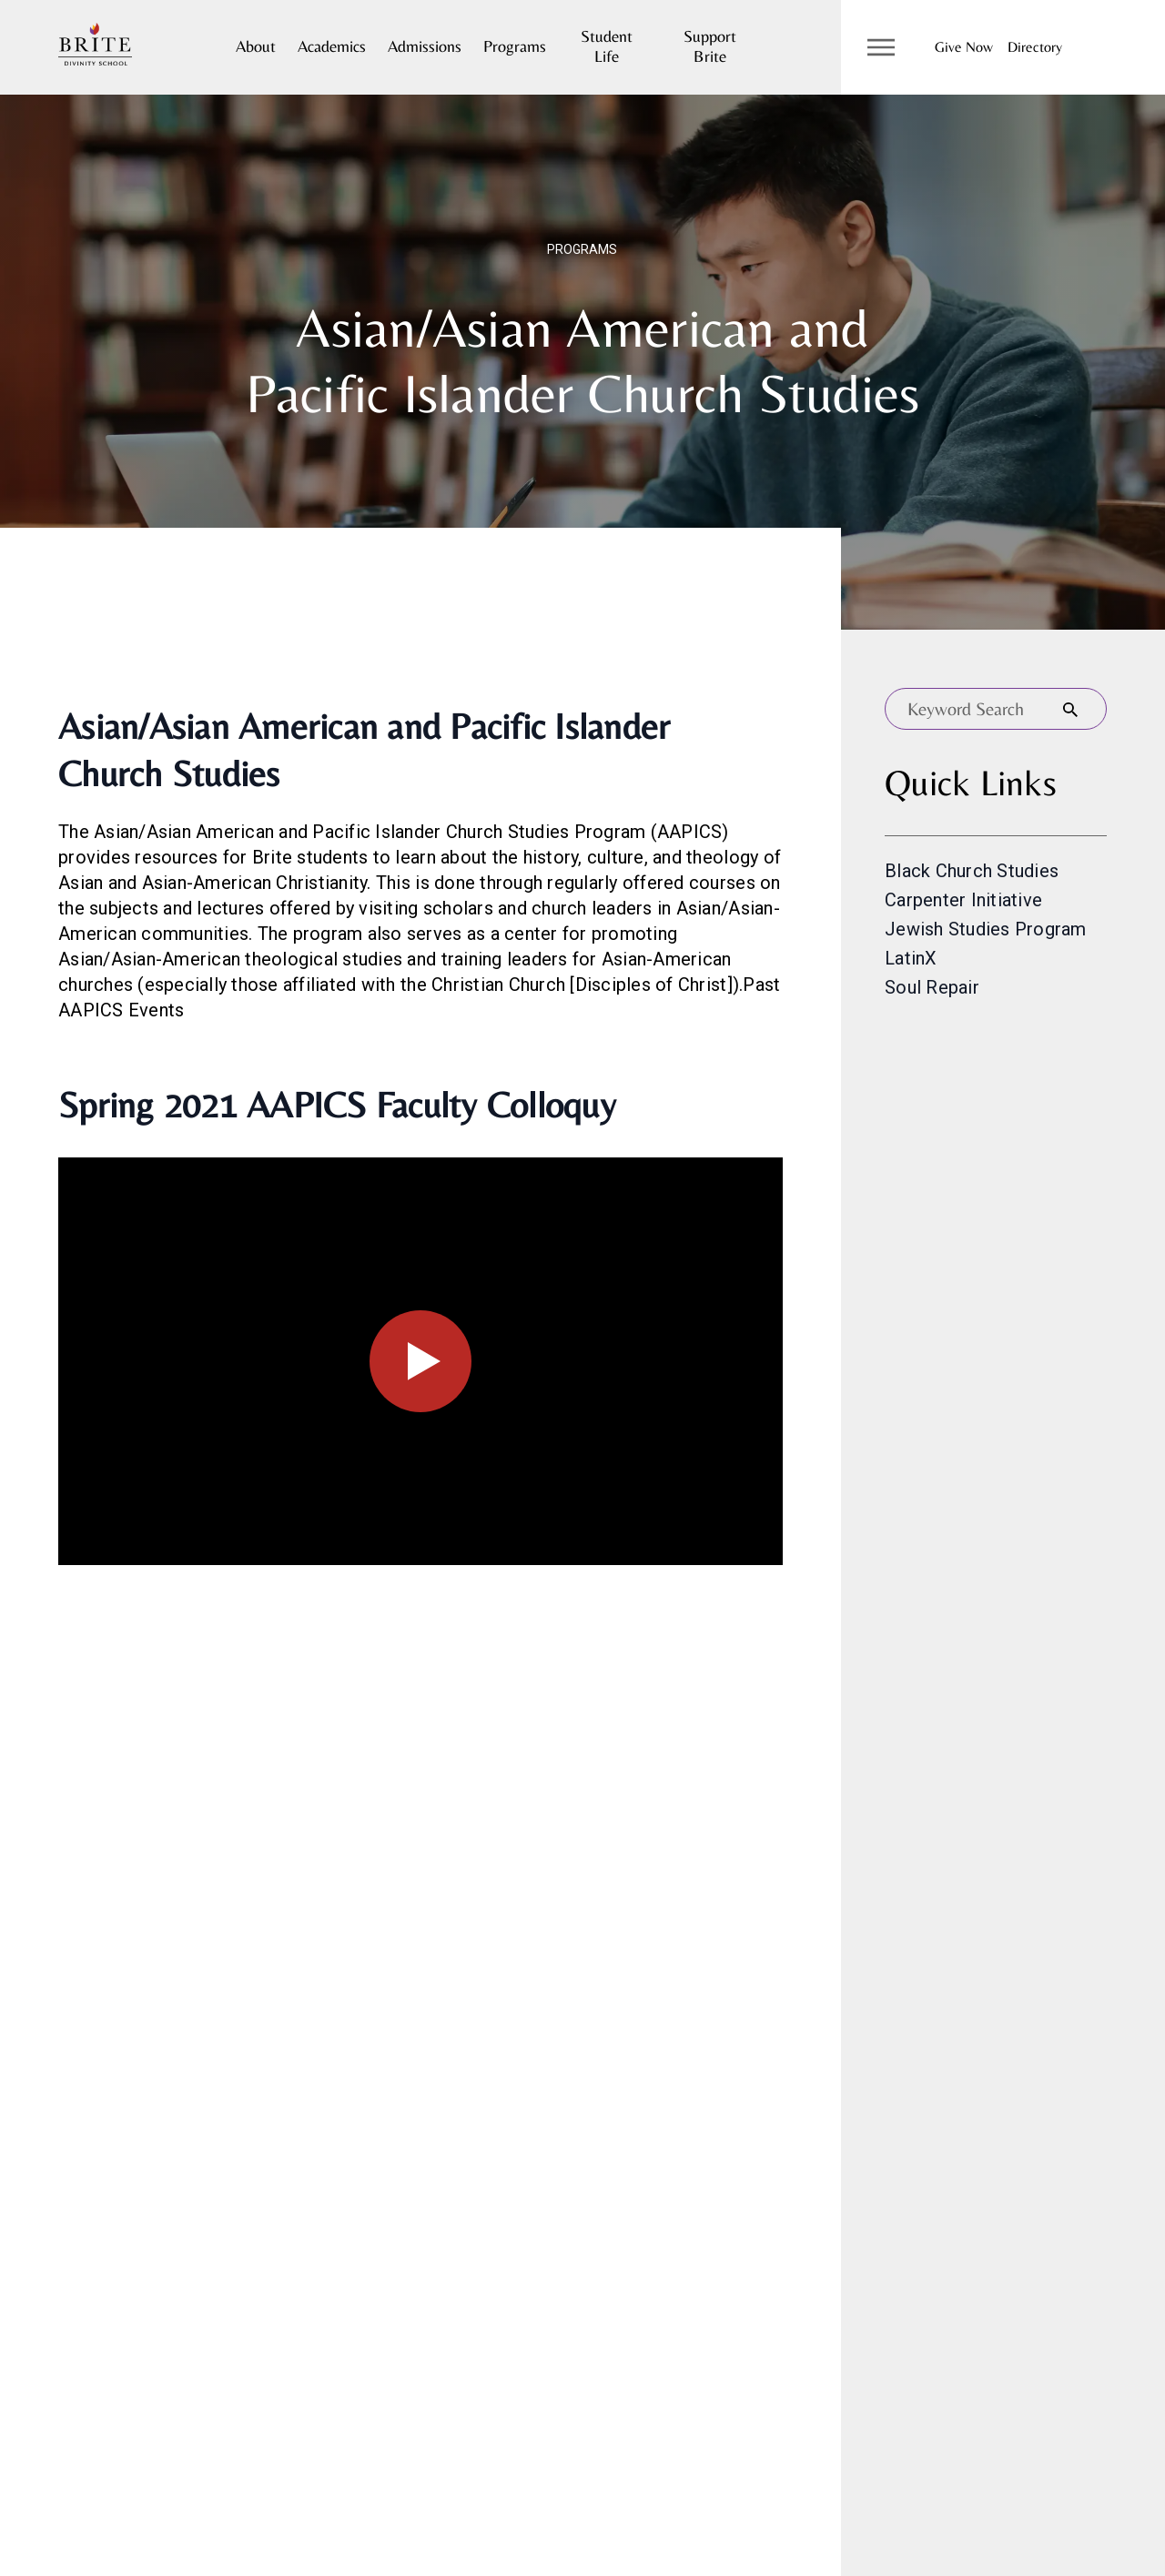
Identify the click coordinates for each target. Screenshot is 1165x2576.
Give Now (964, 47)
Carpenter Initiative (963, 900)
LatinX (911, 958)
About (256, 46)
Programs (514, 46)
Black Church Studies (972, 871)
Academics (332, 46)
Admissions (424, 46)
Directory (1035, 47)
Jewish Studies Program (986, 929)
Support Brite (710, 46)
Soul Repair (932, 987)
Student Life (607, 46)
